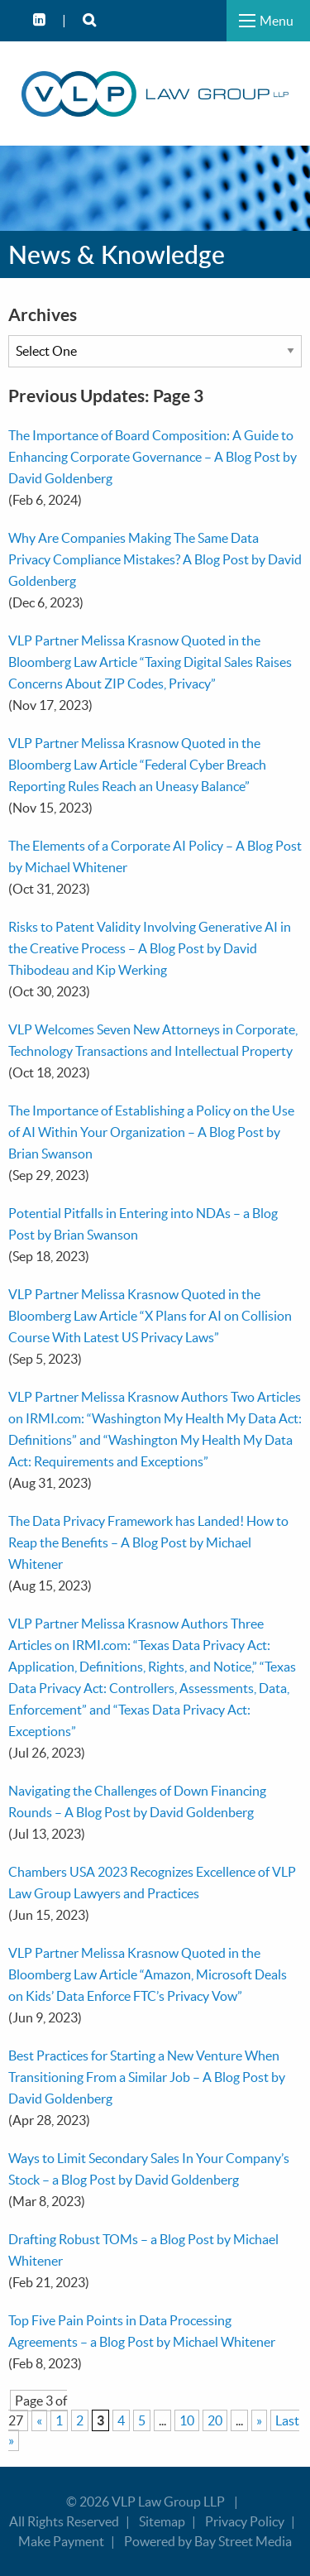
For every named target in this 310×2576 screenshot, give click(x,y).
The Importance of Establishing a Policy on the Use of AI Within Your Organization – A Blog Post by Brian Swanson (151, 1132)
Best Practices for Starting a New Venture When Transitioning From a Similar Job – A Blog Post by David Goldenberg (146, 2077)
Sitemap (162, 2521)
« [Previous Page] (39, 2420)
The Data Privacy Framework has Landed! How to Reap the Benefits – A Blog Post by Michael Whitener (148, 1542)
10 (186, 2420)
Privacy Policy (244, 2521)
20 (214, 2420)
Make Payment (61, 2541)
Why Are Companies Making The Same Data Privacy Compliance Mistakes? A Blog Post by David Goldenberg (155, 559)
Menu (276, 20)
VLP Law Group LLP (168, 2501)
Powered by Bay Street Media (208, 2541)
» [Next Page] (259, 2420)
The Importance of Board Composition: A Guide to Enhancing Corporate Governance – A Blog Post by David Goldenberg (152, 457)
